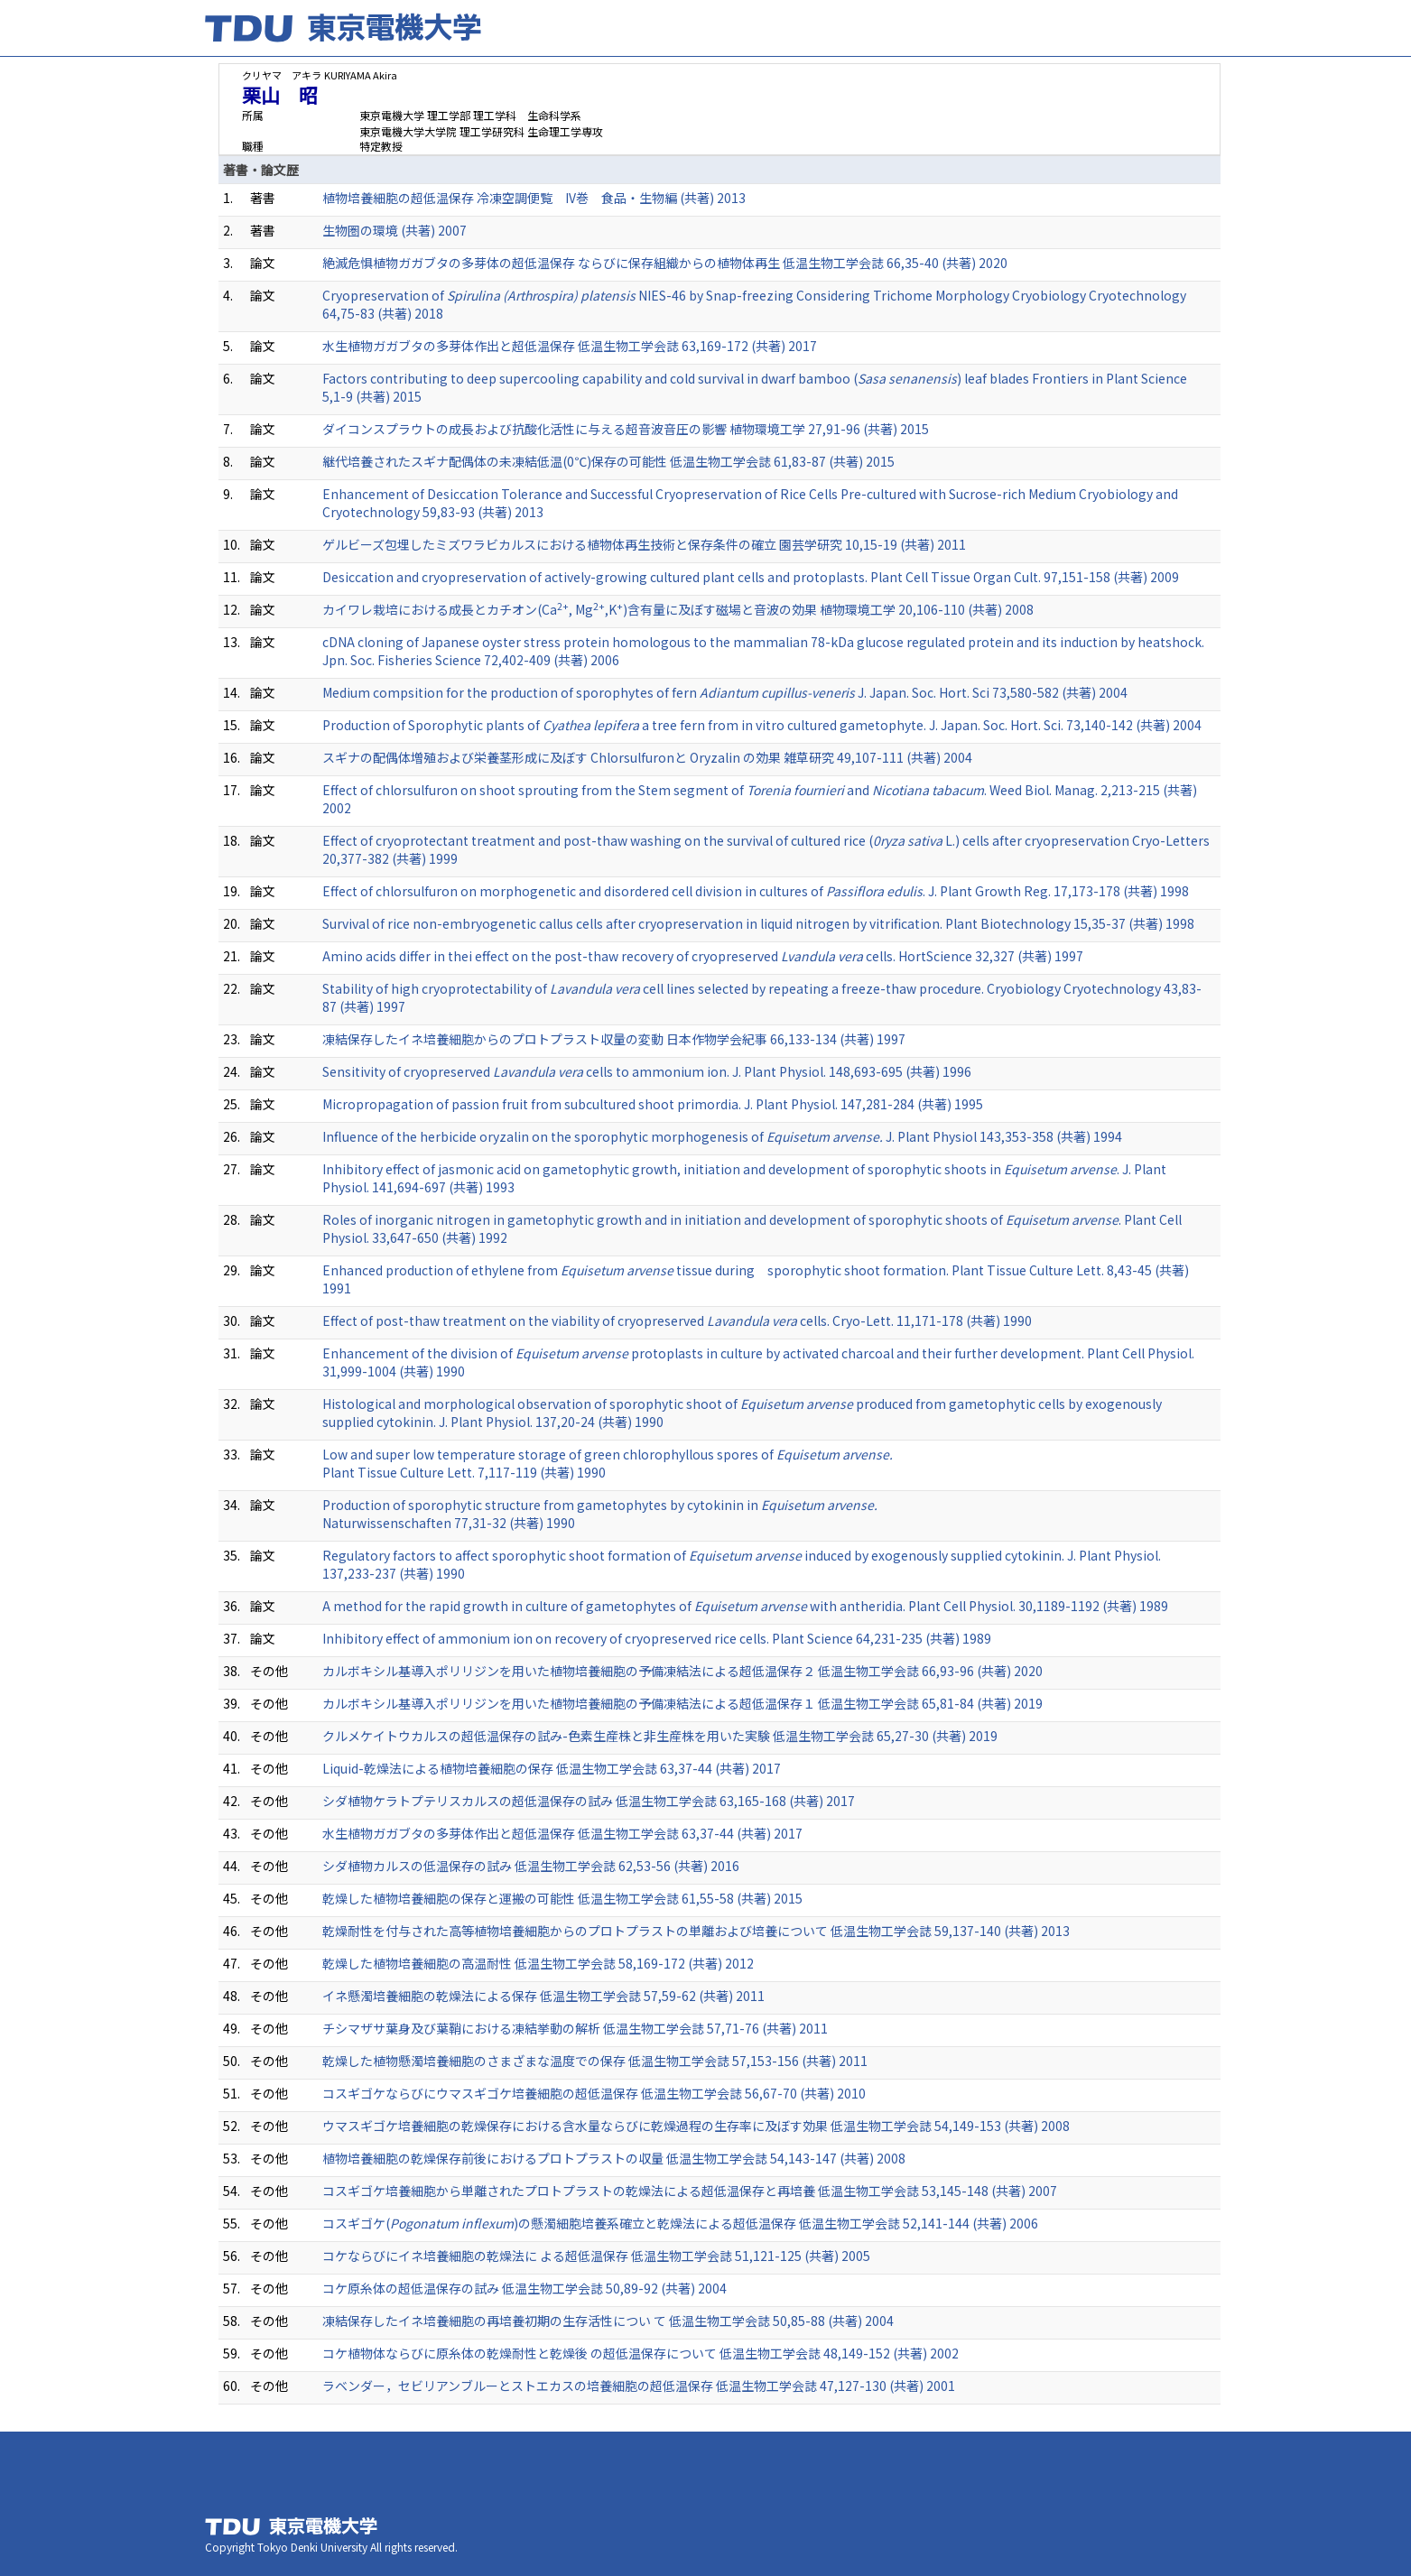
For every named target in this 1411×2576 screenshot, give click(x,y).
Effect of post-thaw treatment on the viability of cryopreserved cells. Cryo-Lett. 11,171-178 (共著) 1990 (677, 1320)
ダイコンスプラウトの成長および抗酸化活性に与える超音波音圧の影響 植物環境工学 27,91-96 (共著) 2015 (625, 429)
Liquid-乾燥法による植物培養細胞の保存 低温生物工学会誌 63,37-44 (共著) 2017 (551, 1768)
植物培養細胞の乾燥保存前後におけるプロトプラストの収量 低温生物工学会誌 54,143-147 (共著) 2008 (613, 2158)
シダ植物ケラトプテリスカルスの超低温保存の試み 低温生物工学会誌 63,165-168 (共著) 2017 (588, 1801)
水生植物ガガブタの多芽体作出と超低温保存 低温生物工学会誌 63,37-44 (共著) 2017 (562, 1833)
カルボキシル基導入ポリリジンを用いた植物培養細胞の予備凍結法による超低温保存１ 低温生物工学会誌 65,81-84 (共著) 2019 (682, 1703)
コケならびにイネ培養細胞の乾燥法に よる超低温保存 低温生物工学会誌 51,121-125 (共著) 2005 (596, 2256)
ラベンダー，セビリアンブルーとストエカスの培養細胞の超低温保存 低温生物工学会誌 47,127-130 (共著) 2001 (638, 2386)
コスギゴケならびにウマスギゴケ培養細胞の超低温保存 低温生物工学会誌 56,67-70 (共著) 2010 (594, 2093)
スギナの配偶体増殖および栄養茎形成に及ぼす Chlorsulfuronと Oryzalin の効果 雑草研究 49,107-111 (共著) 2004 (647, 757)
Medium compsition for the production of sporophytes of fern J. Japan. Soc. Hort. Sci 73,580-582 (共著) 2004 (725, 692)
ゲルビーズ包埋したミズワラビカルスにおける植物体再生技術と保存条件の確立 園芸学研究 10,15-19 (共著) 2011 (644, 544)
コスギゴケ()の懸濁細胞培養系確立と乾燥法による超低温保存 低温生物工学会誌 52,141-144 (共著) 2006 (680, 2223)
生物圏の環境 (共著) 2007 (394, 230)
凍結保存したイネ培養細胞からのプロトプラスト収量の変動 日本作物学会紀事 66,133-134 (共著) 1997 (613, 1039)
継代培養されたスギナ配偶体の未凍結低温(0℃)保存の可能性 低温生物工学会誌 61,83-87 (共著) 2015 (608, 461)
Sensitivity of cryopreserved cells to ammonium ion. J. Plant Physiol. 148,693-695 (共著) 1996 (646, 1071)
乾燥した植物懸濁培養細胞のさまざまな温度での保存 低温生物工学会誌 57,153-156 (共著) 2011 (595, 2061)
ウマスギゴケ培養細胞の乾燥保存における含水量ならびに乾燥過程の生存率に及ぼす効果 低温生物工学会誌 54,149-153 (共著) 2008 (696, 2126)
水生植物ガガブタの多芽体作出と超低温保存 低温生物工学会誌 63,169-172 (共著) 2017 (569, 346)
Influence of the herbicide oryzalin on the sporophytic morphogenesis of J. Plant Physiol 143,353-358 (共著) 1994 (722, 1136)
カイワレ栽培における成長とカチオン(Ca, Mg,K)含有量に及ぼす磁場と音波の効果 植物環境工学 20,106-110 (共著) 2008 (678, 609)
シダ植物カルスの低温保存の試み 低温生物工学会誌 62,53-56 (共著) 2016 (530, 1866)
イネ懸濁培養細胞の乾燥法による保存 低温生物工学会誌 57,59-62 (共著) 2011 (543, 1996)
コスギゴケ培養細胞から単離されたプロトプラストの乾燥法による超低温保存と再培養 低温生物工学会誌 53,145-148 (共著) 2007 (689, 2191)
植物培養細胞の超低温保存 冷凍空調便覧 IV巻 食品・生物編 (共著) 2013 (534, 198)
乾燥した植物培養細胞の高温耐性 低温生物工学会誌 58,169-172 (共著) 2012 (538, 1963)
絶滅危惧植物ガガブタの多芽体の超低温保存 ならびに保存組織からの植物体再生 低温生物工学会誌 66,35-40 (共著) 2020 (664, 263)
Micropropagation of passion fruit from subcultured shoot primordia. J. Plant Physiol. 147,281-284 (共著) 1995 (652, 1104)
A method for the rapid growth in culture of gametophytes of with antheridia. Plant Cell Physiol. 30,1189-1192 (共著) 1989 (745, 1606)
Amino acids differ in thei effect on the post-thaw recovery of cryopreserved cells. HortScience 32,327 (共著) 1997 (702, 956)
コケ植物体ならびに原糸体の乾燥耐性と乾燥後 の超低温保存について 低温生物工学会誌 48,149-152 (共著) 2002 (640, 2353)
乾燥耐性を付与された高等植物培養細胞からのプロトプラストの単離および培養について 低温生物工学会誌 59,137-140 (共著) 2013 (696, 1931)
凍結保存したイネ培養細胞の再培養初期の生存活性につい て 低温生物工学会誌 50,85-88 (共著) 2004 (608, 2321)
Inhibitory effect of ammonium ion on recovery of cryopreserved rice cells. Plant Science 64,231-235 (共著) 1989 (656, 1638)
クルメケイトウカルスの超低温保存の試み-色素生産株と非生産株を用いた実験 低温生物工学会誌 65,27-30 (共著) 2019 (660, 1736)
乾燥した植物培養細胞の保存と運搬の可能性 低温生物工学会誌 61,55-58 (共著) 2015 (562, 1898)
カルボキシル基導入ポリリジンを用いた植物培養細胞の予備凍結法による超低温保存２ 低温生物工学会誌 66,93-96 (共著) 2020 (682, 1671)
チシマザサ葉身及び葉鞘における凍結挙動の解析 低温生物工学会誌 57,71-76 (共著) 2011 (575, 2028)
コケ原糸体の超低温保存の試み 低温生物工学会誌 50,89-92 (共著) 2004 (524, 2288)
